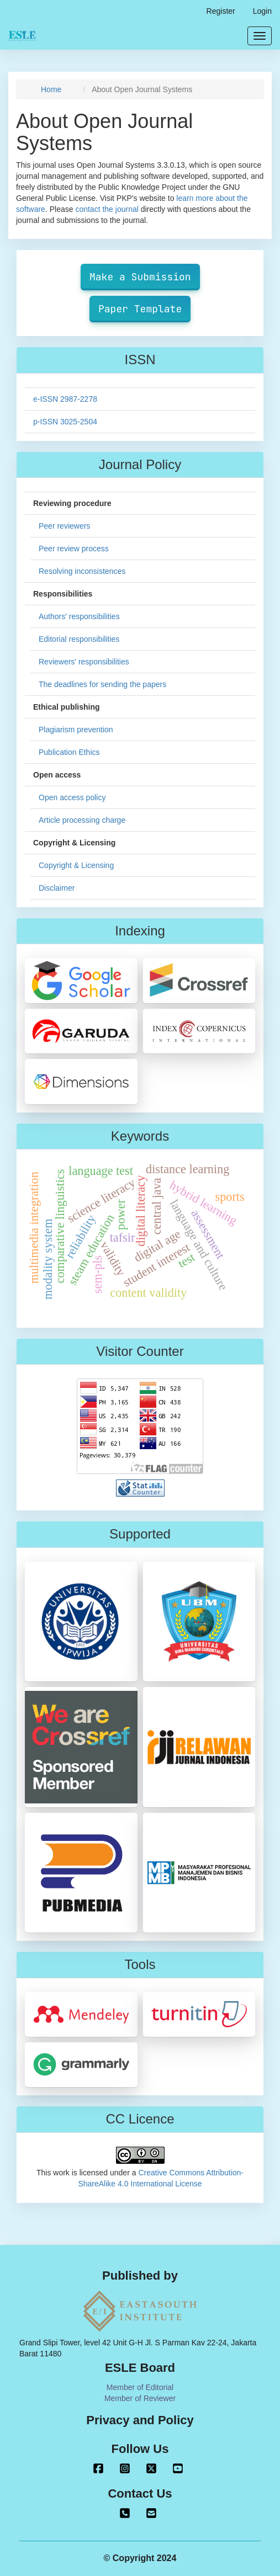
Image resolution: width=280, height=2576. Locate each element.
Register (221, 11)
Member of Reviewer (140, 2398)
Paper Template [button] (140, 308)
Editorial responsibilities (79, 639)
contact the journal (106, 209)
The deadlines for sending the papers (102, 684)
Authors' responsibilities (79, 616)
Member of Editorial (140, 2387)
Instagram (124, 2468)
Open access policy (72, 797)
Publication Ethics (69, 752)
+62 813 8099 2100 (124, 2513)
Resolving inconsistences (82, 571)
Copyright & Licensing (76, 865)
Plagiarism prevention (76, 729)
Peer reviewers (64, 525)
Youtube (177, 2468)
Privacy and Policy (139, 2420)
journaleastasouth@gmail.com (151, 2513)
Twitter (151, 2468)
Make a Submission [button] (140, 276)
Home (51, 89)
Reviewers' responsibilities (84, 661)
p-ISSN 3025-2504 (65, 421)
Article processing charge (82, 820)
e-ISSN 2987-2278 (65, 399)
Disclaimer (57, 887)
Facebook (98, 2468)
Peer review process (74, 548)
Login (262, 11)
